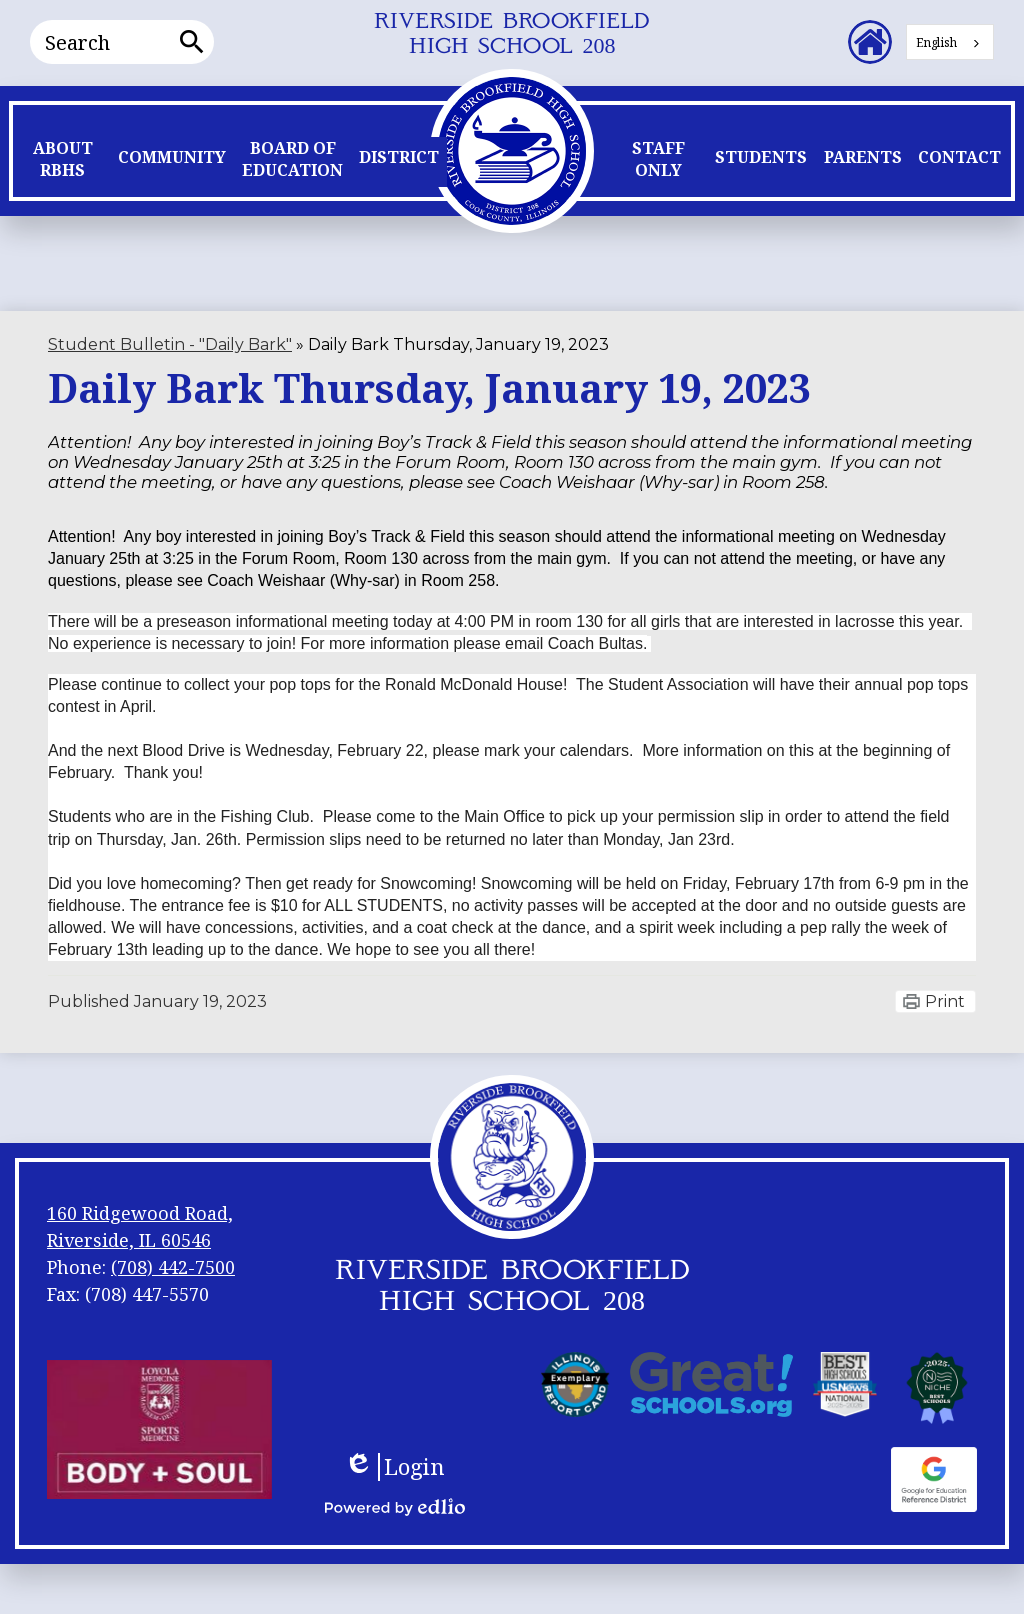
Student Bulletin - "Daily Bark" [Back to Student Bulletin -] (170, 344)
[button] (62, 164)
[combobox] (950, 42)
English (936, 42)
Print (945, 1001)
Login (394, 1467)
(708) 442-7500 (173, 1267)
